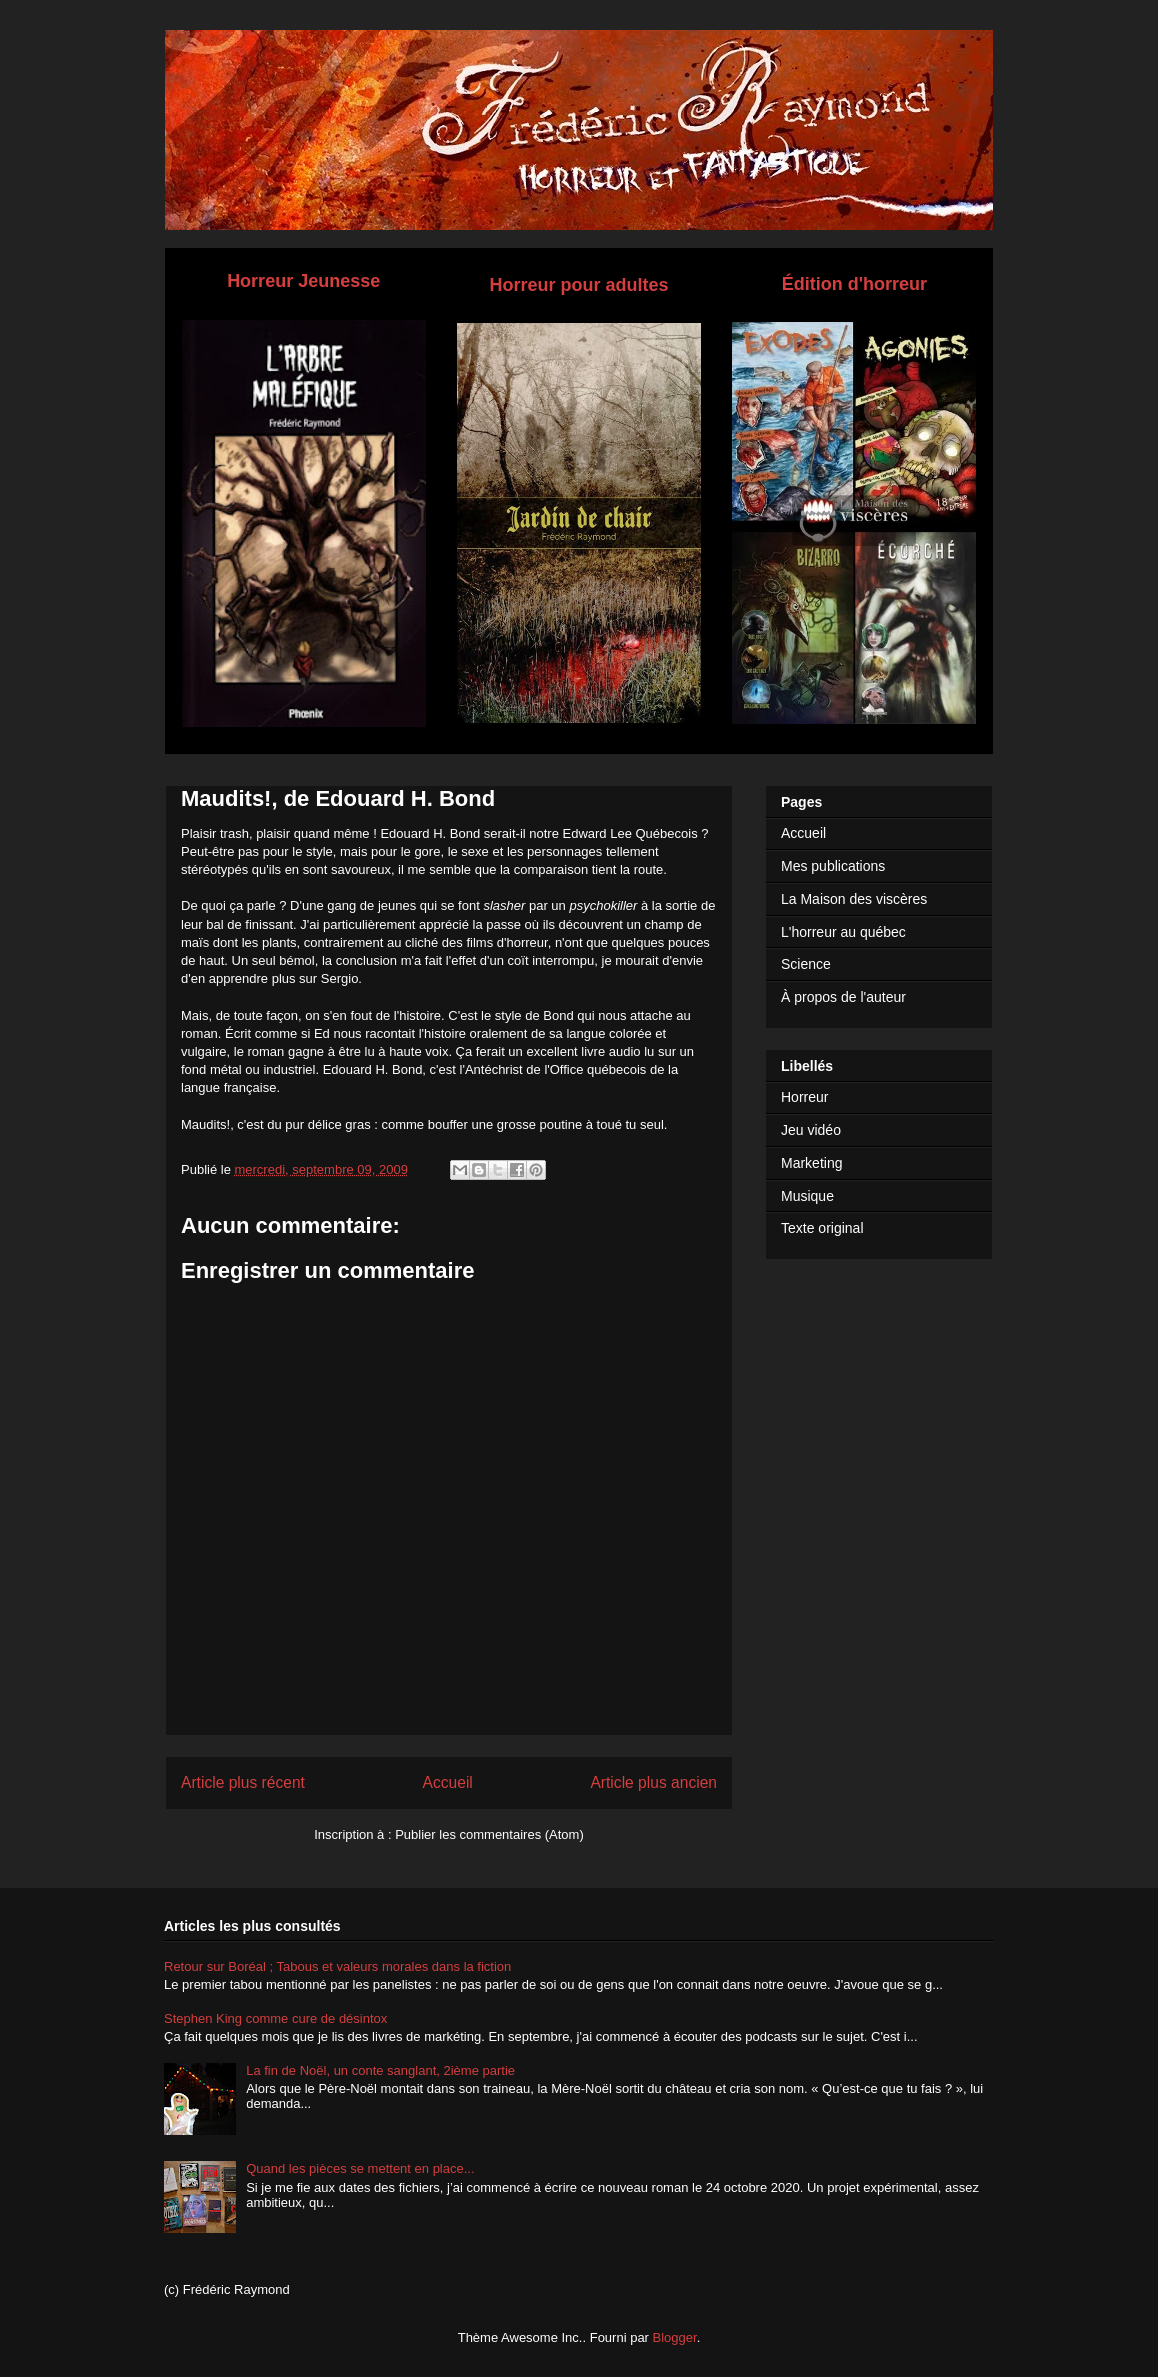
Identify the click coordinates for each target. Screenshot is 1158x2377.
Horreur (804, 1097)
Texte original (822, 1228)
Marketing (811, 1163)
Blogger (675, 2337)
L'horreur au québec (843, 932)
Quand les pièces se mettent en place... (360, 2168)
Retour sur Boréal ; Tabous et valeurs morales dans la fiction (337, 1966)
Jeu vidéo (811, 1130)
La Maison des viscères (854, 899)
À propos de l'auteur (843, 997)
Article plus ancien (653, 1782)
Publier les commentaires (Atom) (489, 1834)
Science (806, 964)
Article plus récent (243, 1782)
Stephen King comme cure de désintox (275, 2018)
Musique (807, 1196)
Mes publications (833, 866)
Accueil (448, 1782)
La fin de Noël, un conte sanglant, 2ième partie (380, 2070)
